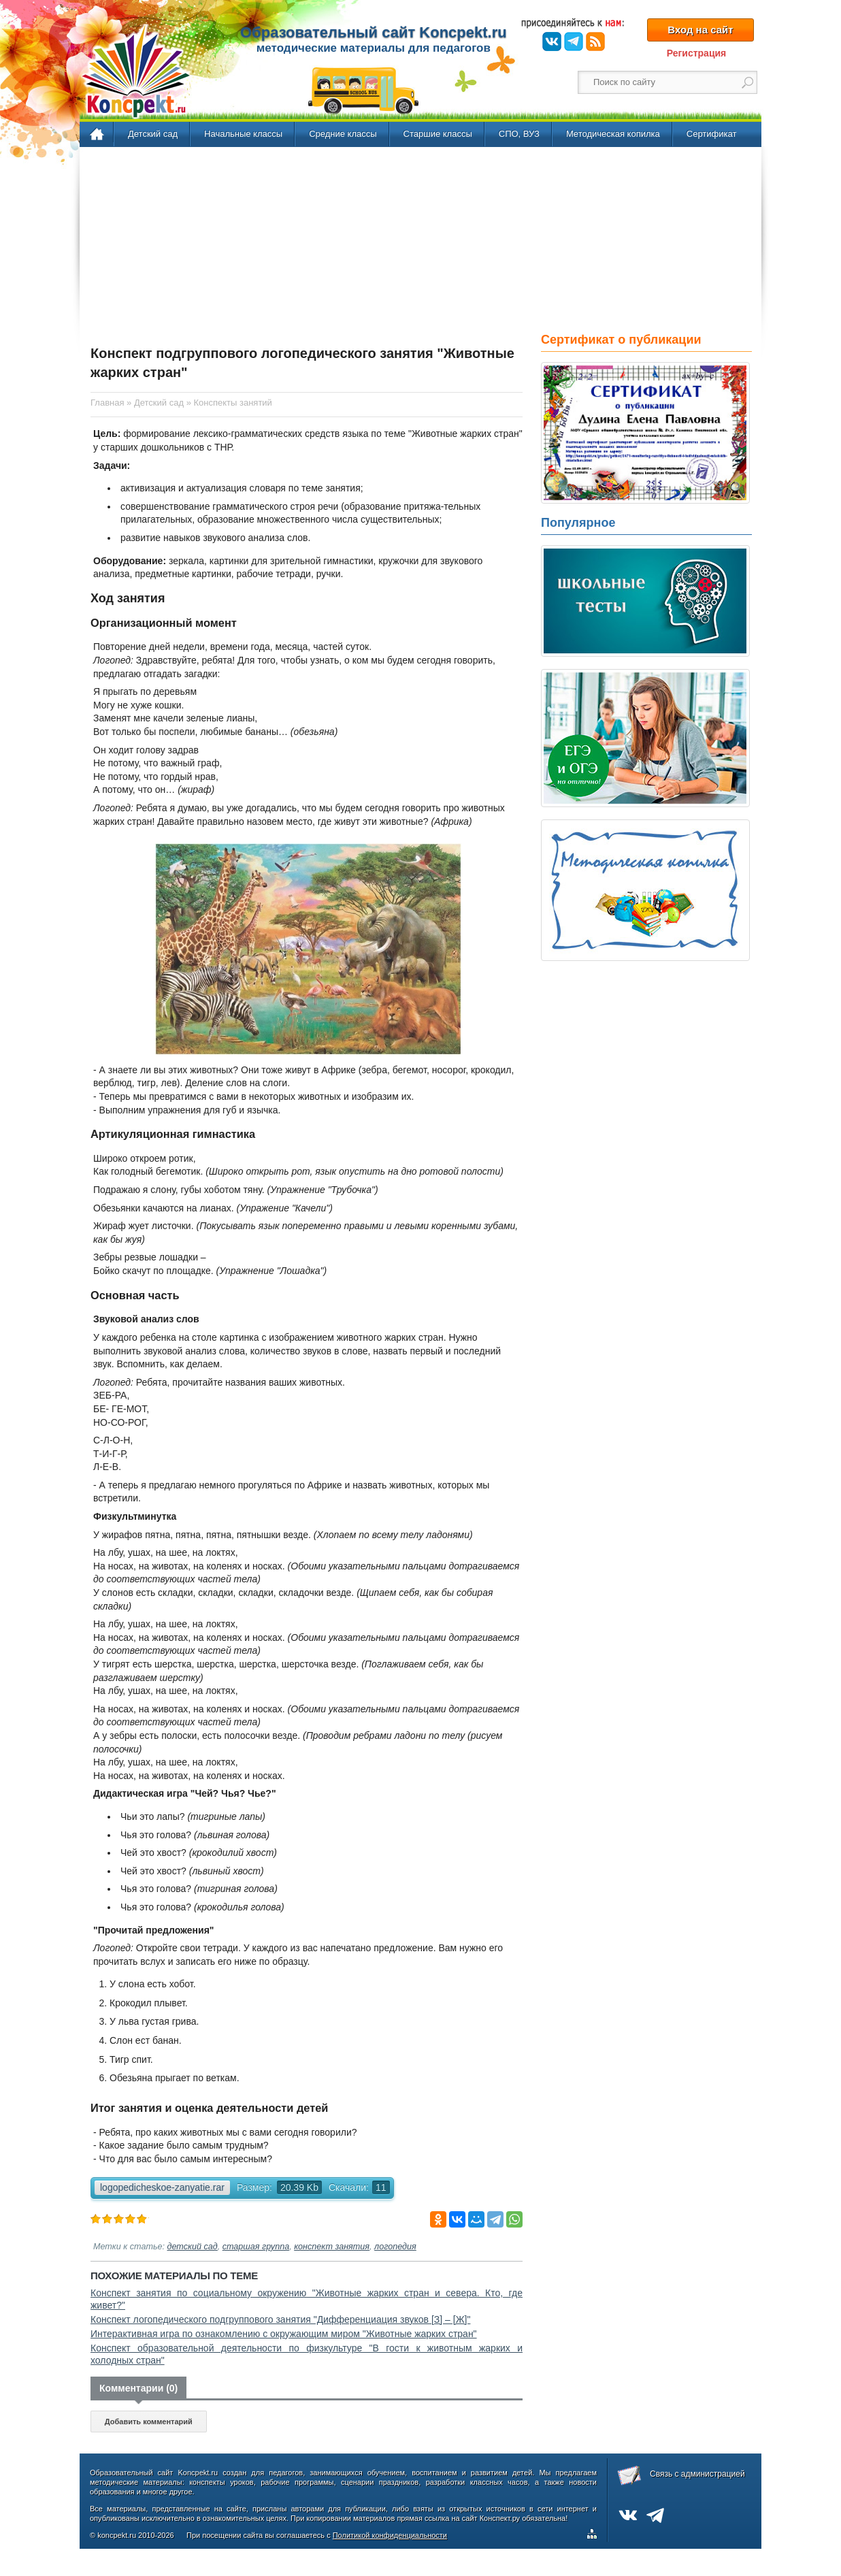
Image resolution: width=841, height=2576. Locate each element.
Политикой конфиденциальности (390, 2535)
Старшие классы (437, 134)
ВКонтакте (551, 41)
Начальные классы (243, 134)
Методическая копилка (613, 134)
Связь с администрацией (697, 2474)
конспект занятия (331, 2246)
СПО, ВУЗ (519, 134)
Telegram (573, 41)
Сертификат (712, 134)
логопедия (395, 2246)
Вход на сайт (700, 29)
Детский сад (153, 134)
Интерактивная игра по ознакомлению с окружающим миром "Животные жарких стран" (283, 2333)
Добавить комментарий (149, 2421)
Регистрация (697, 53)
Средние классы (342, 134)
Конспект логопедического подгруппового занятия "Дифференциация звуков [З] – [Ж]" (280, 2319)
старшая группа (255, 2246)
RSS (595, 41)
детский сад (192, 2246)
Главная (97, 134)
